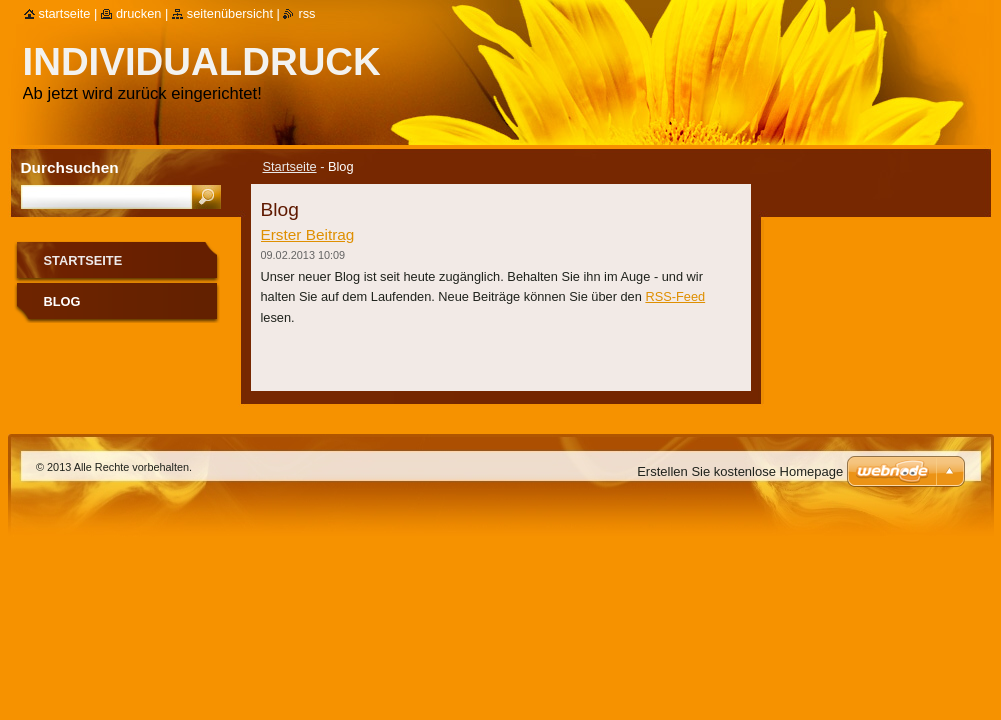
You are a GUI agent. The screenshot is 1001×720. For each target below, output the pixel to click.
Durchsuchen (70, 167)
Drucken (139, 13)
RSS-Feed (675, 296)
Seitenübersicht (230, 13)
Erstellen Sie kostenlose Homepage (740, 471)
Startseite (290, 166)
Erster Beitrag (308, 234)
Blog (62, 301)
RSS (306, 13)
